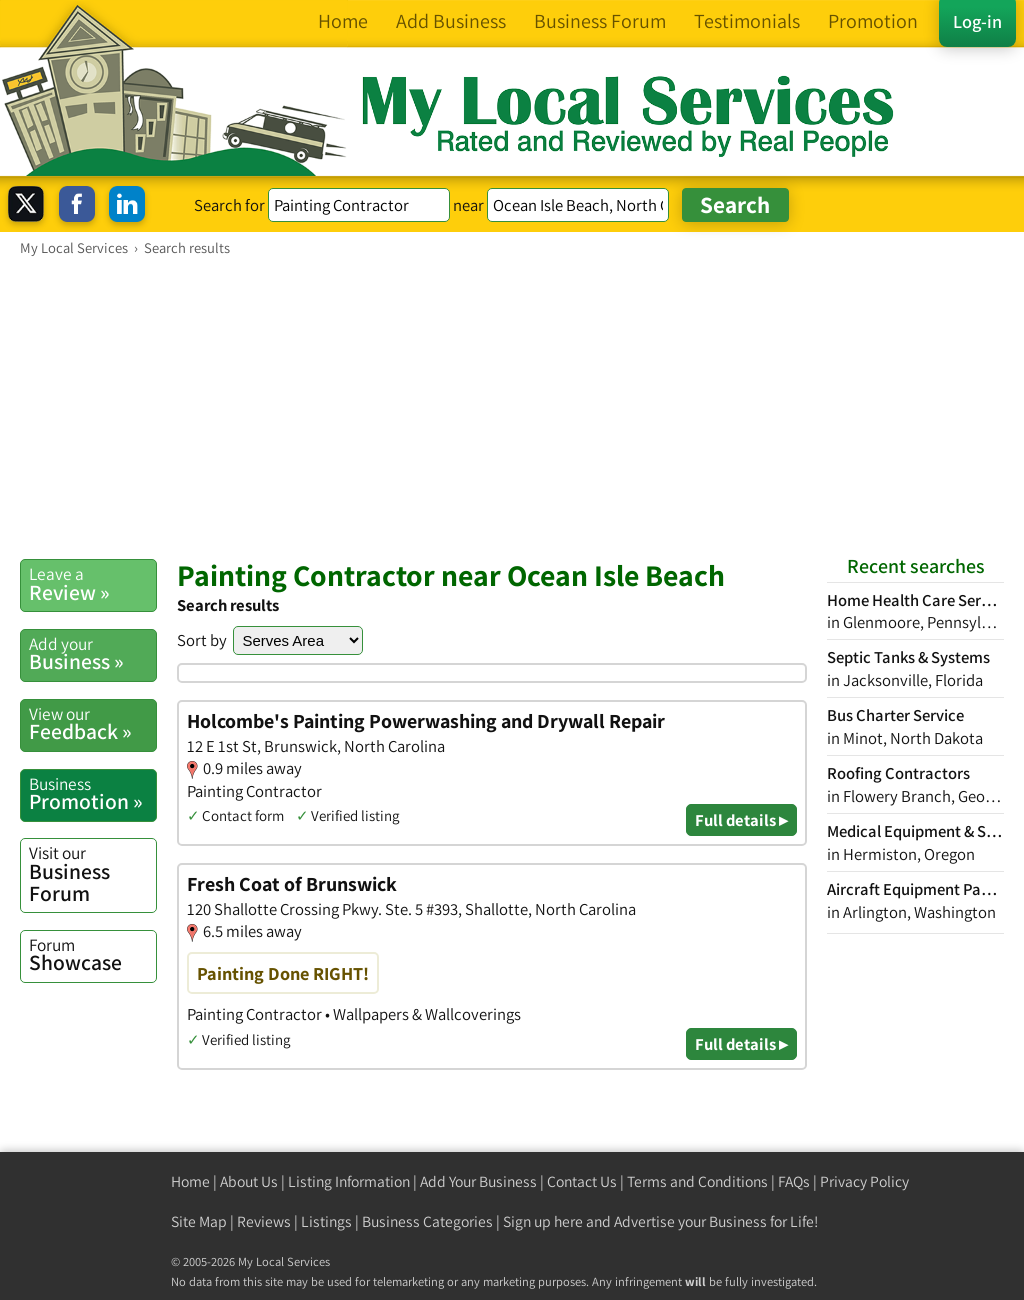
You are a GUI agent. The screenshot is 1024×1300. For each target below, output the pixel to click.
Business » (92, 654)
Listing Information (349, 1181)
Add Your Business (478, 1181)
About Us (249, 1181)
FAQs (794, 1181)
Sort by (202, 640)
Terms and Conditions (697, 1181)
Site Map (199, 1221)
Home (190, 1181)
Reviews (264, 1221)
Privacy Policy (864, 1181)
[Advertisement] (512, 407)
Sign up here (543, 1221)
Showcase (92, 955)
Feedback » (92, 724)
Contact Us (582, 1181)
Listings (326, 1221)
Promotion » (92, 794)
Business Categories (427, 1221)
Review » (92, 584)
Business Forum (92, 873)
